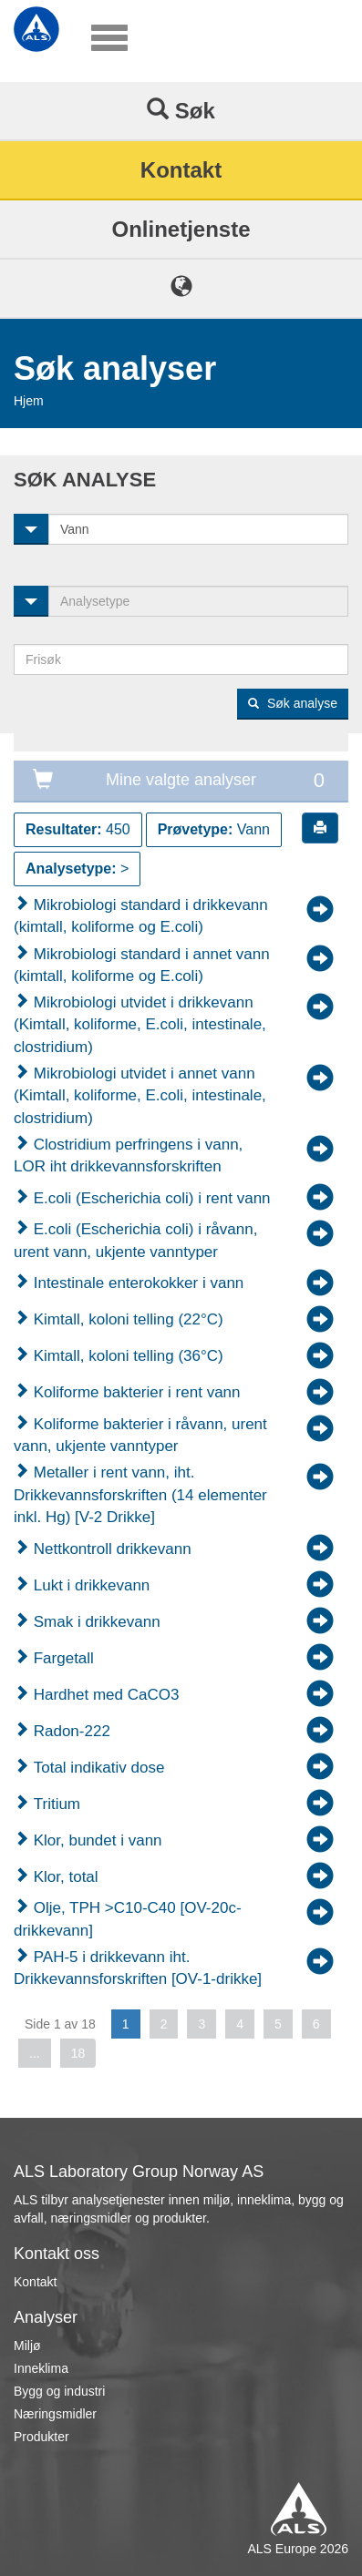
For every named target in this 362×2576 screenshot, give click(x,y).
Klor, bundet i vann (95, 1840)
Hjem (29, 401)
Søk (181, 110)
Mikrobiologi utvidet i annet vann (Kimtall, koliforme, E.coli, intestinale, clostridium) (140, 1096)
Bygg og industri (59, 2391)
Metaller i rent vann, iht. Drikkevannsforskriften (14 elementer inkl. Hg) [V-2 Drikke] (140, 1495)
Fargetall (61, 1658)
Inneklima (41, 2368)
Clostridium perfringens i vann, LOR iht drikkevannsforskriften (128, 1155)
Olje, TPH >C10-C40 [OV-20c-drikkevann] (128, 1918)
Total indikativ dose (96, 1767)
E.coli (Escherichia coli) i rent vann (150, 1198)
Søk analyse (292, 703)
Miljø (27, 2345)
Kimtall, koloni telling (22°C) (126, 1319)
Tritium (54, 1804)
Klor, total (63, 1877)
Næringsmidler (55, 2414)
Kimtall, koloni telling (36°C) (126, 1356)
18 (78, 2053)
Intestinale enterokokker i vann (136, 1283)
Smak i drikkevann (94, 1621)
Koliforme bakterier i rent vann (135, 1392)
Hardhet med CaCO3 (104, 1694)
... (34, 2053)
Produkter (41, 2436)
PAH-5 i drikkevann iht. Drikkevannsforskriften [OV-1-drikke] (138, 1968)
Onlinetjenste (180, 229)
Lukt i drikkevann (89, 1585)
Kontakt (181, 170)
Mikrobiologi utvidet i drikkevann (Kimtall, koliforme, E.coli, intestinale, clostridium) (140, 1025)
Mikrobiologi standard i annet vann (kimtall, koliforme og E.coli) (142, 965)
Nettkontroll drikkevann (110, 1549)
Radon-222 (69, 1731)
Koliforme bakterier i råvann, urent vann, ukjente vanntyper (140, 1435)
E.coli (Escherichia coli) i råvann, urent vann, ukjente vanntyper (135, 1240)
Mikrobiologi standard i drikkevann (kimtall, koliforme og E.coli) (141, 915)
